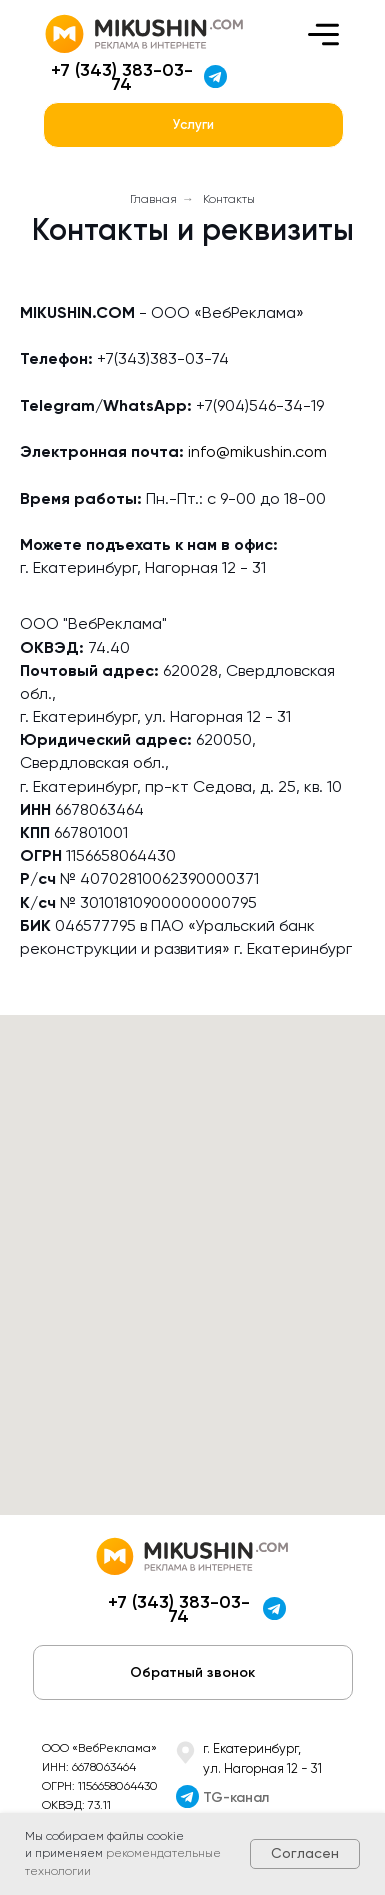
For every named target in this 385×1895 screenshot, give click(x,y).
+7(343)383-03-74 (163, 358)
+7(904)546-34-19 (260, 405)
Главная (153, 199)
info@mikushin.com (257, 451)
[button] (193, 1672)
